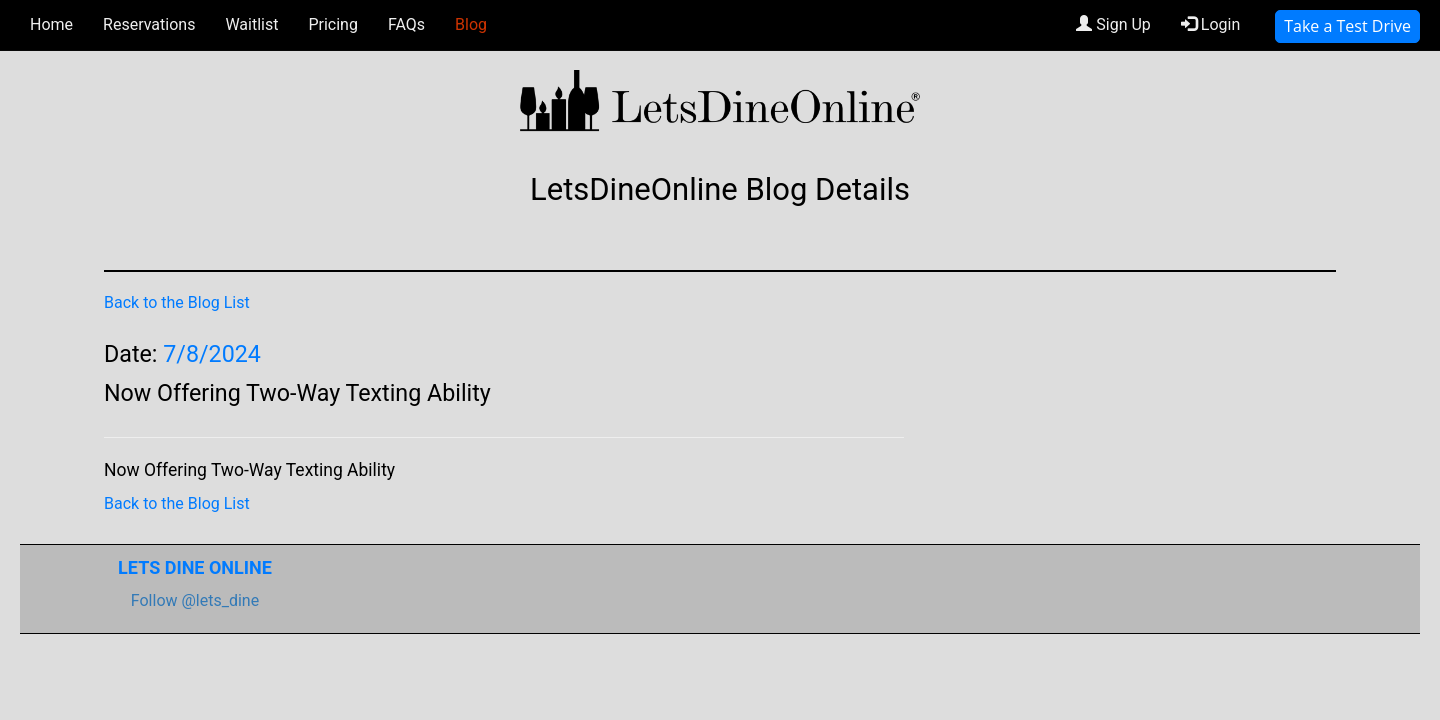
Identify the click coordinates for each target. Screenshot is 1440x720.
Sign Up (1113, 24)
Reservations (149, 24)
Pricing (333, 24)
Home (51, 24)
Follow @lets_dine (195, 600)
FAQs (406, 24)
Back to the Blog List (177, 302)
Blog (471, 24)
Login (1210, 24)
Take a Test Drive (1347, 26)
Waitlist (251, 24)
